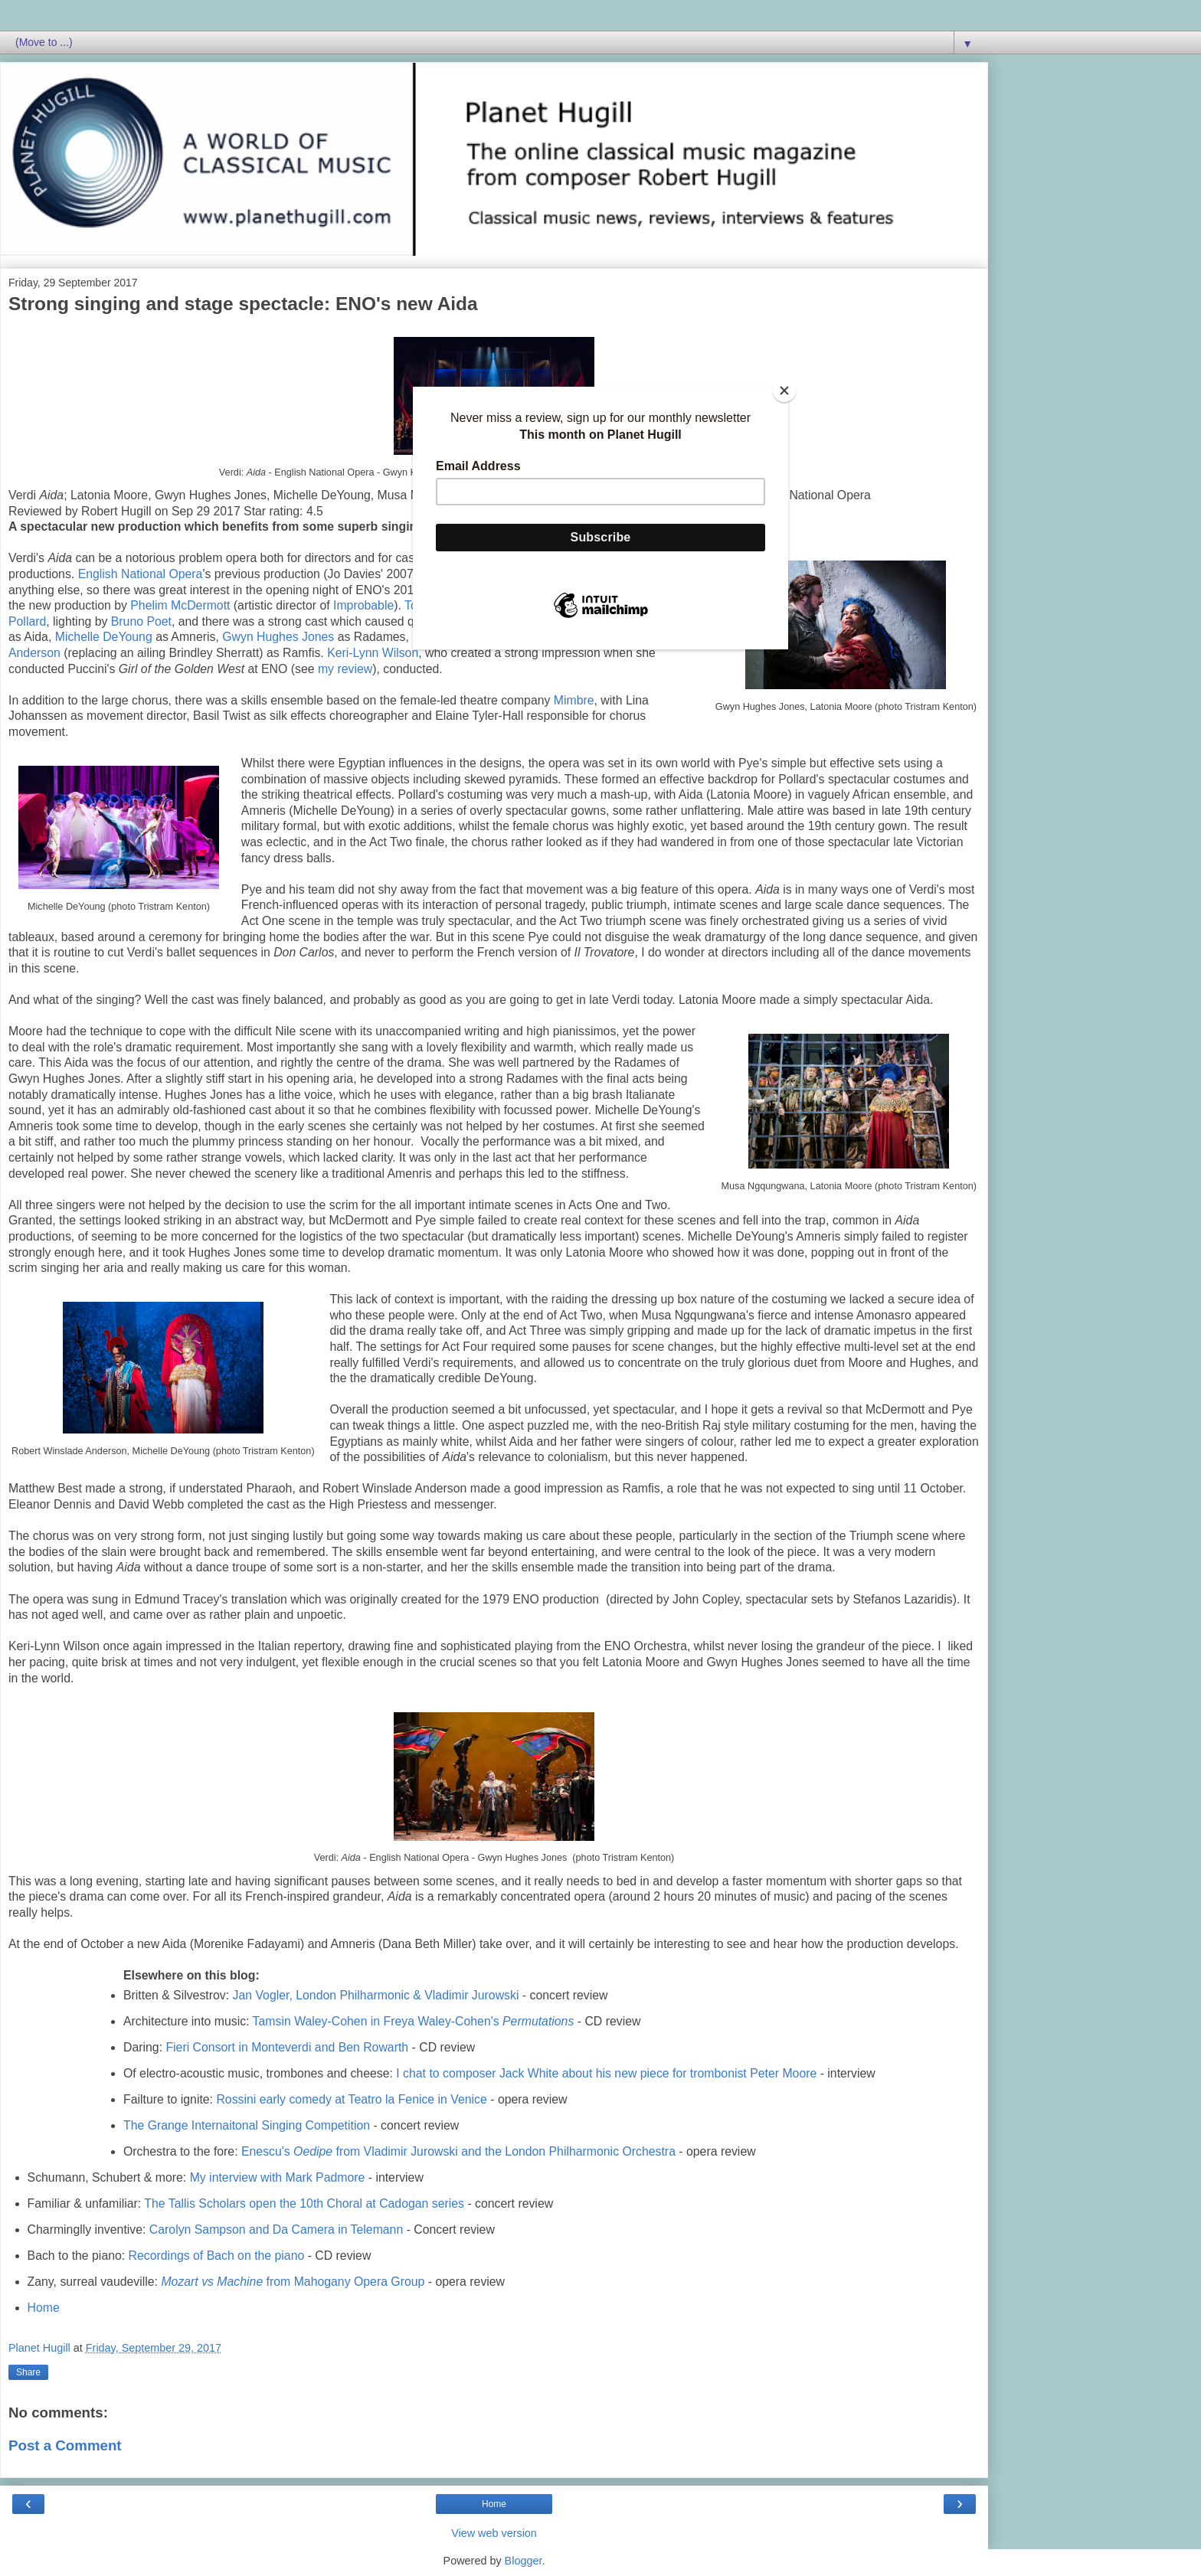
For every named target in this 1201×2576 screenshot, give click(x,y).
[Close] (784, 390)
